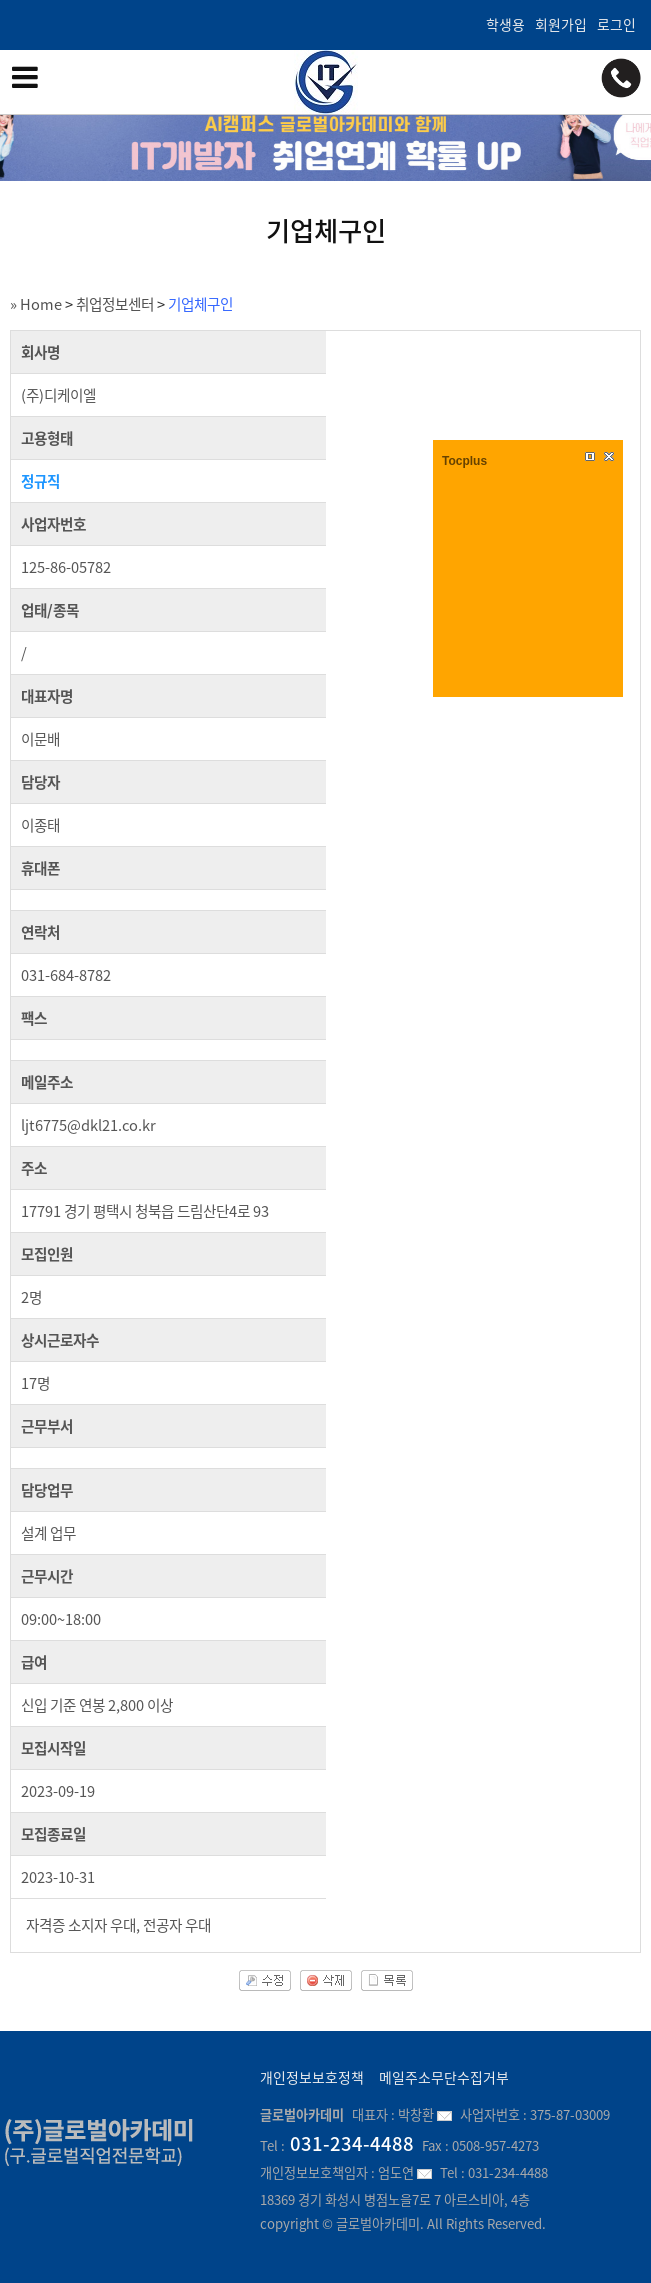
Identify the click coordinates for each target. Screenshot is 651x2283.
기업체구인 (200, 304)
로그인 (616, 24)
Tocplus (464, 461)
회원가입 (561, 24)
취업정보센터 (115, 304)
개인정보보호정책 (312, 2077)
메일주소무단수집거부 (444, 2077)
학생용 (505, 24)
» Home (36, 304)
